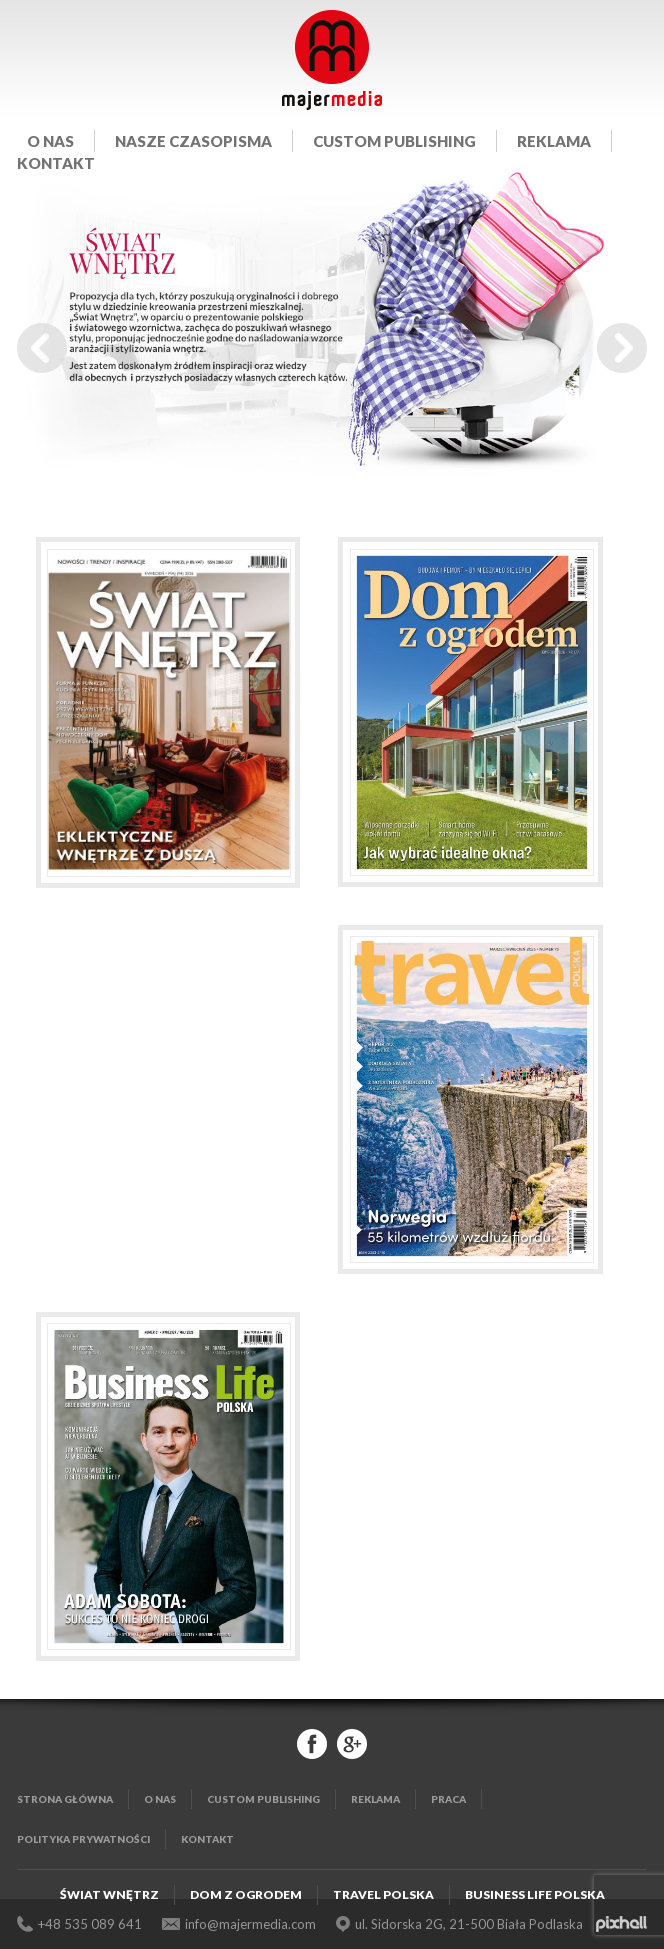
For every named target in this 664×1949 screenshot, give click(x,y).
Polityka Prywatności (83, 1839)
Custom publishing (394, 141)
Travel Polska (383, 1894)
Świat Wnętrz (109, 1894)
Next (622, 348)
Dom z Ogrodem (246, 1894)
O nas (50, 141)
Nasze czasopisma (193, 141)
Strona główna (65, 1799)
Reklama (554, 141)
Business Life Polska (535, 1894)
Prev (42, 348)
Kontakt (56, 163)
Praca (448, 1799)
